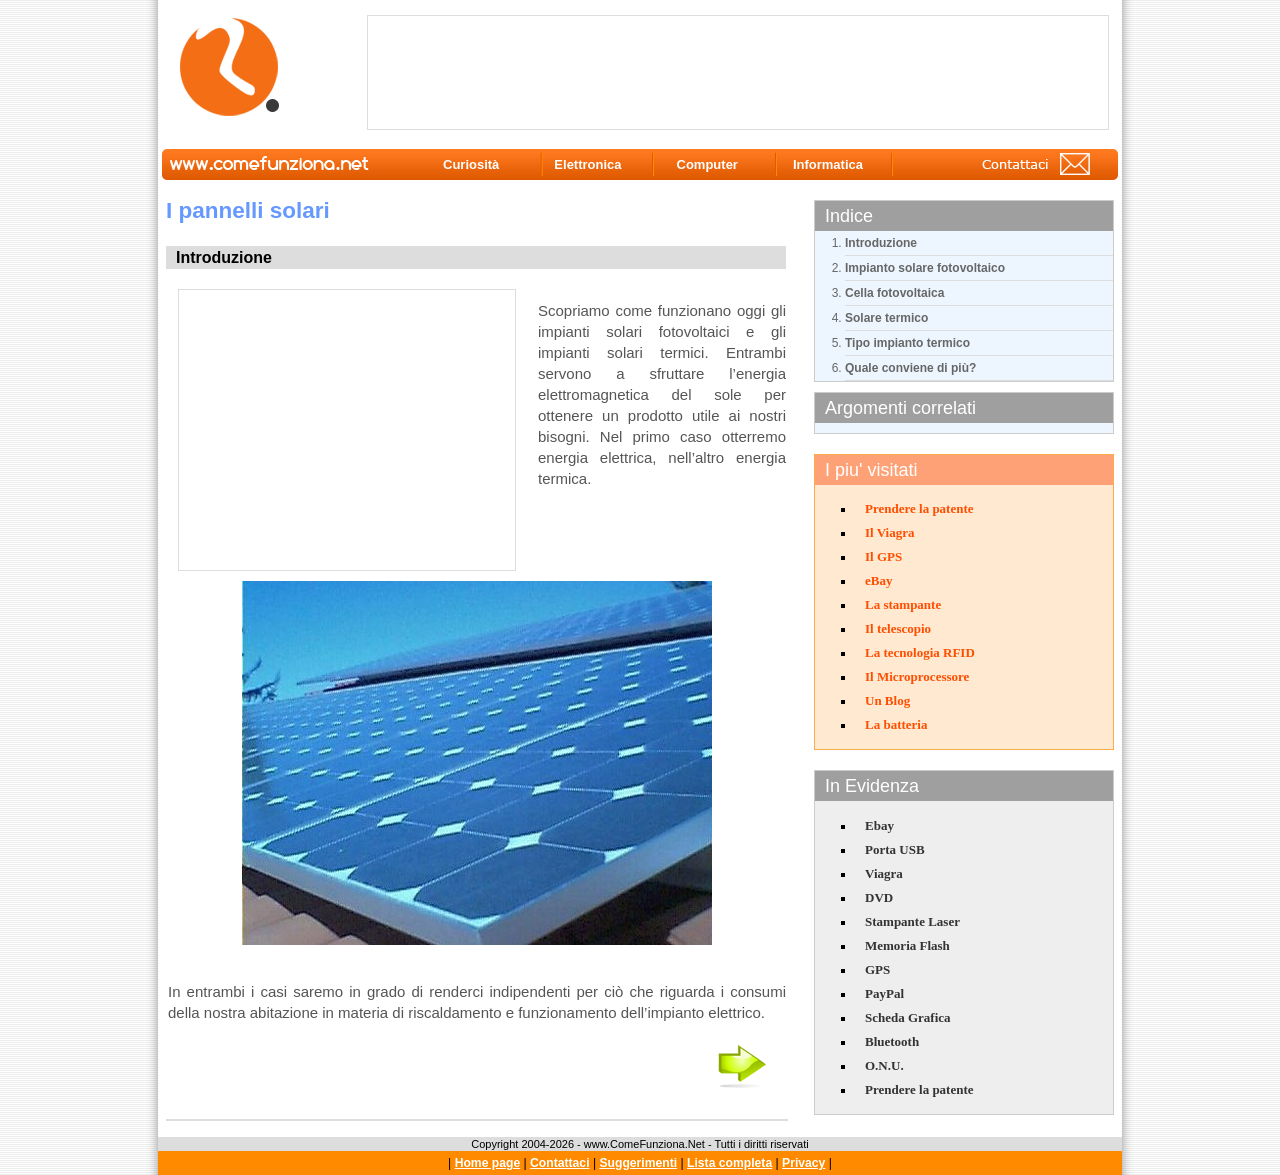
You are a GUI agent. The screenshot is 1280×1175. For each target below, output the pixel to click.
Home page (488, 1163)
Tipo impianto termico (907, 343)
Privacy (803, 1163)
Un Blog (887, 700)
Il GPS (883, 556)
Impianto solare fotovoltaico (925, 268)
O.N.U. (884, 1065)
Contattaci (559, 1163)
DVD (879, 897)
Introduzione (881, 243)
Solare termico (886, 318)
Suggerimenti (638, 1163)
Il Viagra (889, 532)
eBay (878, 580)
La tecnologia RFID (920, 652)
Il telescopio (898, 628)
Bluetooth (892, 1041)
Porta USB (895, 849)
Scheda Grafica (908, 1017)
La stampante (903, 604)
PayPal (884, 993)
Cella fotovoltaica (894, 293)
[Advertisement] (742, 71)
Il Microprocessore (917, 676)
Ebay (879, 825)
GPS (877, 969)
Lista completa (729, 1163)
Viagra (884, 873)
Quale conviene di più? (910, 368)
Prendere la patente (919, 508)
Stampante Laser (912, 921)
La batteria (896, 724)
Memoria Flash (907, 945)
